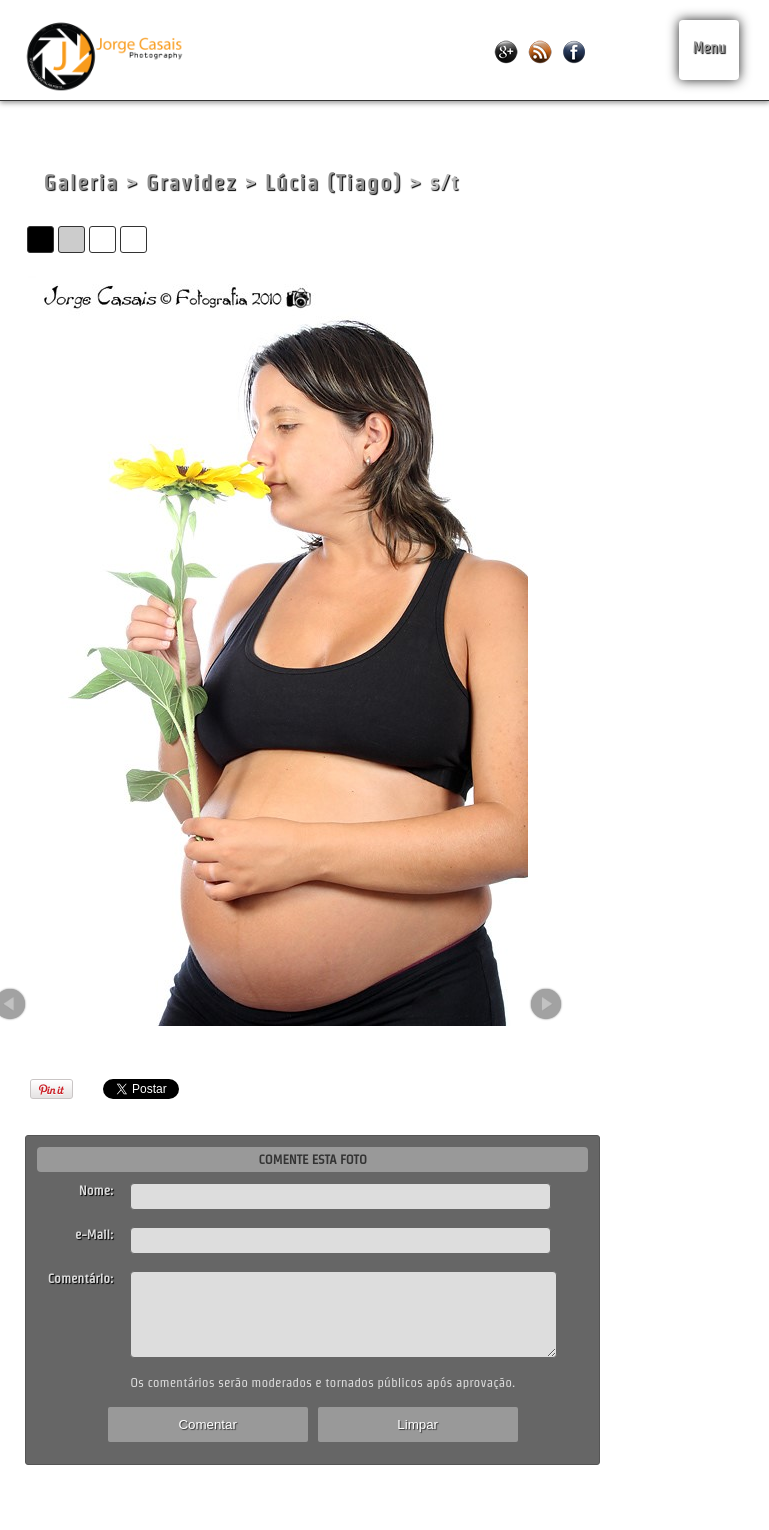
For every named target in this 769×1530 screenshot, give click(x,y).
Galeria (80, 182)
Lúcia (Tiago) (333, 182)
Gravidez (191, 182)
